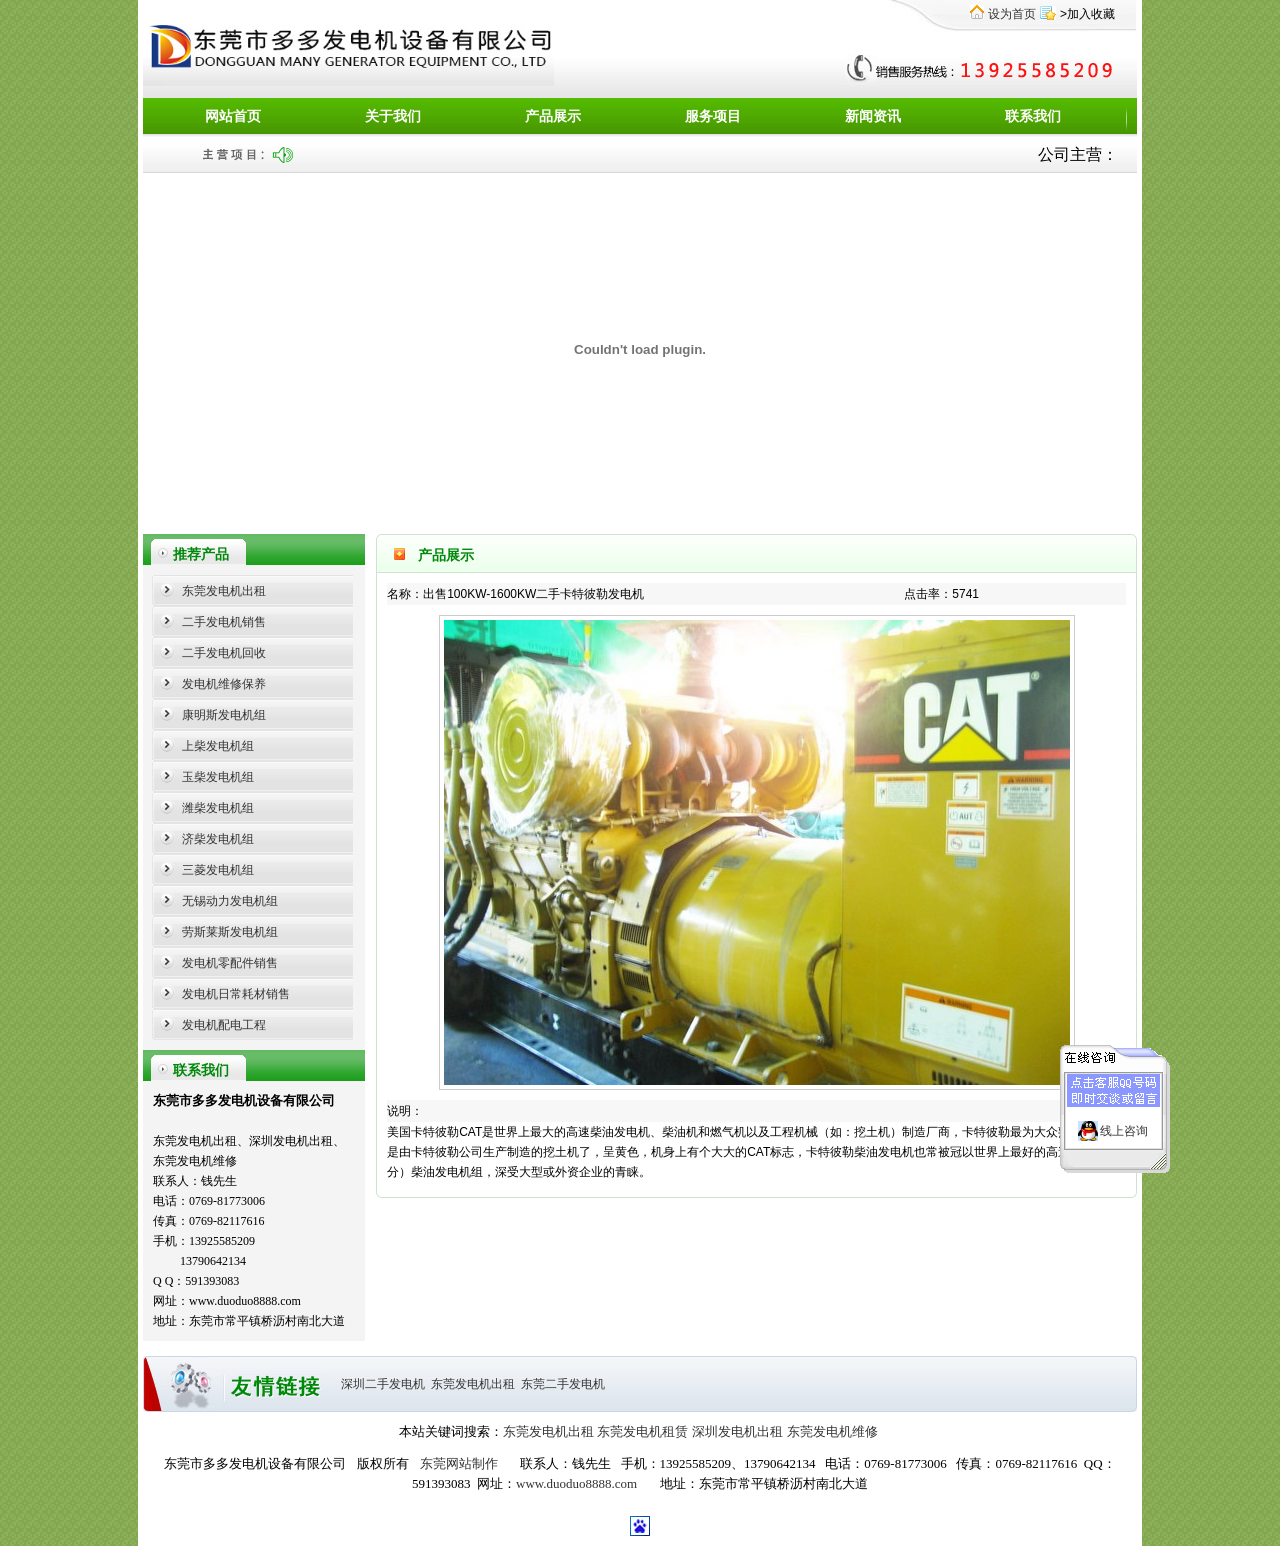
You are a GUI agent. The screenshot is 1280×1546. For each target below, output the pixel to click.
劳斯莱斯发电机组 (230, 932)
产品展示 (553, 116)
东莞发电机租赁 (642, 1431)
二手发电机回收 (224, 653)
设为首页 (1012, 14)
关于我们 (393, 116)
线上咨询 (1124, 1120)
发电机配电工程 (224, 1025)
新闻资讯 (873, 116)
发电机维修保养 (224, 684)
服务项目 (713, 116)
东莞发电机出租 (224, 591)
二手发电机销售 (224, 622)
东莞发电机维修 (832, 1431)
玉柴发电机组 (218, 777)
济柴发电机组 (218, 839)
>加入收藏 (1087, 14)
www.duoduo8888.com (576, 1483)
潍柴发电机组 (218, 808)
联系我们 (1033, 116)
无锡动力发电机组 (230, 901)
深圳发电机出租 (737, 1431)
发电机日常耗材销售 (236, 994)
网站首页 (233, 116)
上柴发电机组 (218, 746)
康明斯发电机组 (224, 715)
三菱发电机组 (218, 870)
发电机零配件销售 (230, 963)
